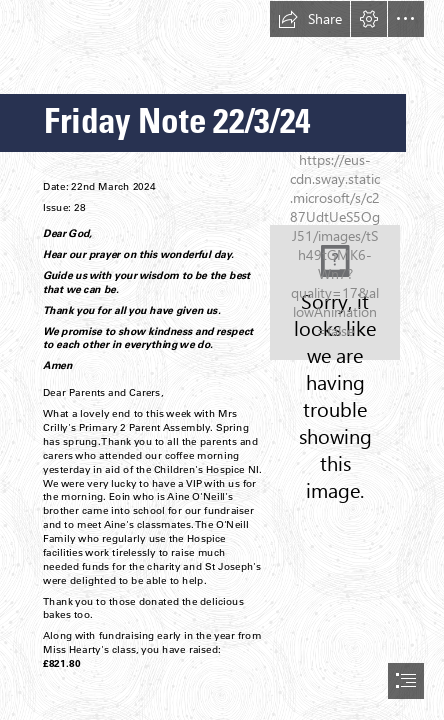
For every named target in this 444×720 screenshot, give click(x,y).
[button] (310, 19)
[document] (222, 360)
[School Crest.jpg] (335, 292)
